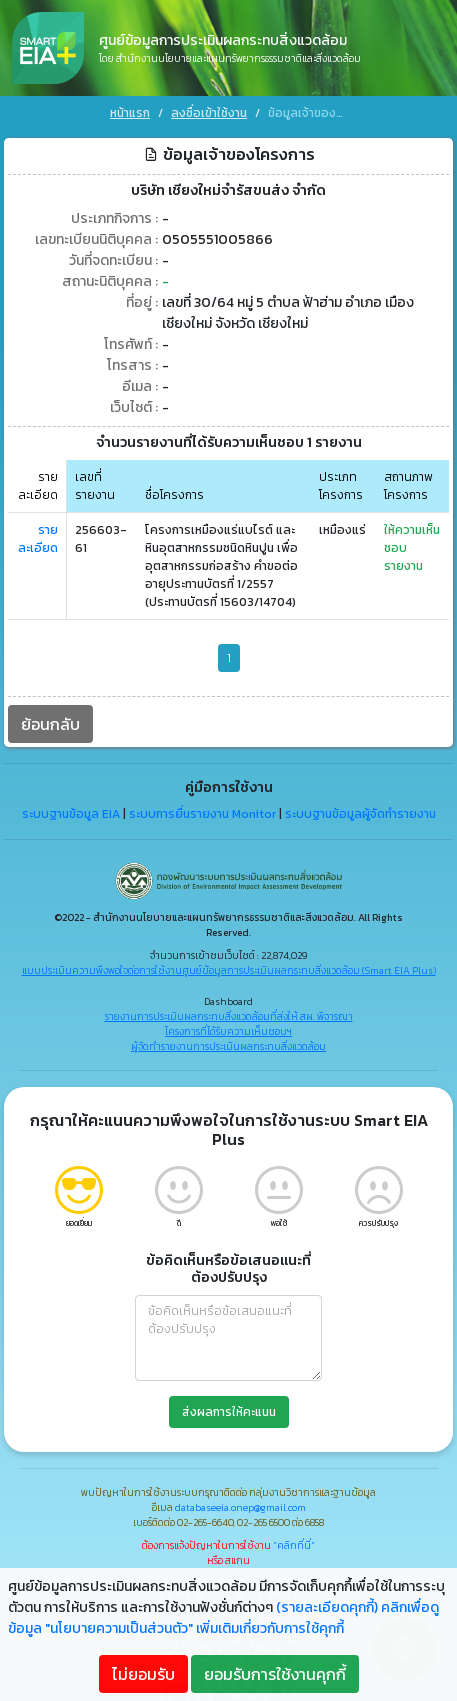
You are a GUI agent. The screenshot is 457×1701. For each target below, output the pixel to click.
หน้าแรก (130, 113)
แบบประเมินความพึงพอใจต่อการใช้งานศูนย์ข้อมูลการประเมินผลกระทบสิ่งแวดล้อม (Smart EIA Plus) (229, 965)
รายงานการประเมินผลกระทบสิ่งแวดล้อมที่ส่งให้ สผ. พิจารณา (229, 1011)
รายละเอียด (38, 534)
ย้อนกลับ (50, 719)
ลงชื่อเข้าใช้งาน (209, 113)
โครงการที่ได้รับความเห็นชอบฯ (228, 1026)
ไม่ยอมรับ (143, 1674)
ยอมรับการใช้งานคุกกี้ (275, 1674)
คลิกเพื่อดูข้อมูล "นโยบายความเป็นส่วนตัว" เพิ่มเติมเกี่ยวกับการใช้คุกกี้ (223, 1618)
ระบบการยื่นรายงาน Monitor (202, 808)
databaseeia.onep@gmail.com (240, 1502)
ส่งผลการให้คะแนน (229, 1407)
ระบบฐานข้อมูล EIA (71, 808)
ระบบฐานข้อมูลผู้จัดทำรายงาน (360, 808)
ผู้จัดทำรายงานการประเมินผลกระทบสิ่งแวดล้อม (228, 1041)
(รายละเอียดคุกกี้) (327, 1607)
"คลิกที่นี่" (294, 1540)
